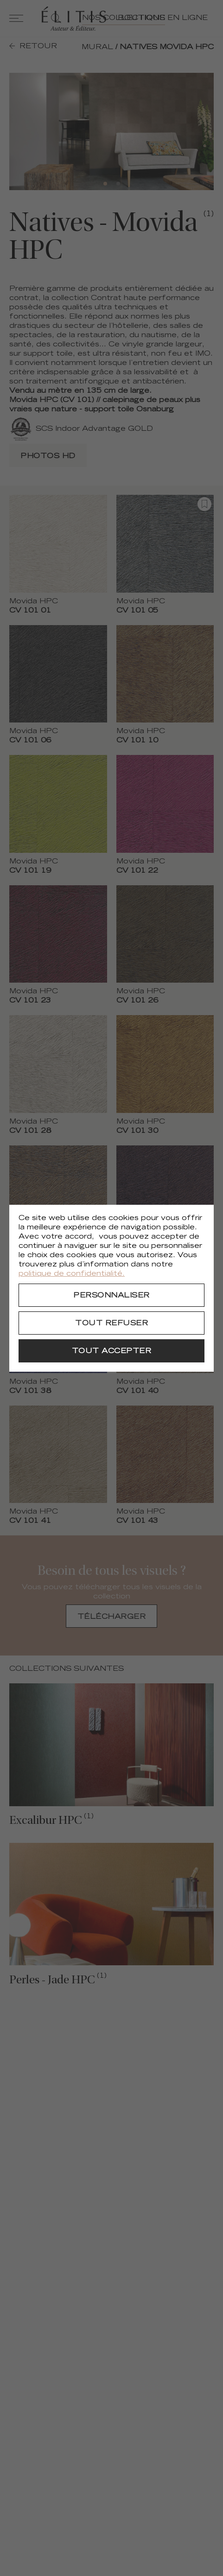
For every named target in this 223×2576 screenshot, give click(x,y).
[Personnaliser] (111, 1295)
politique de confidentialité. (72, 1274)
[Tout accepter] (111, 1350)
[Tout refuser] (111, 1323)
